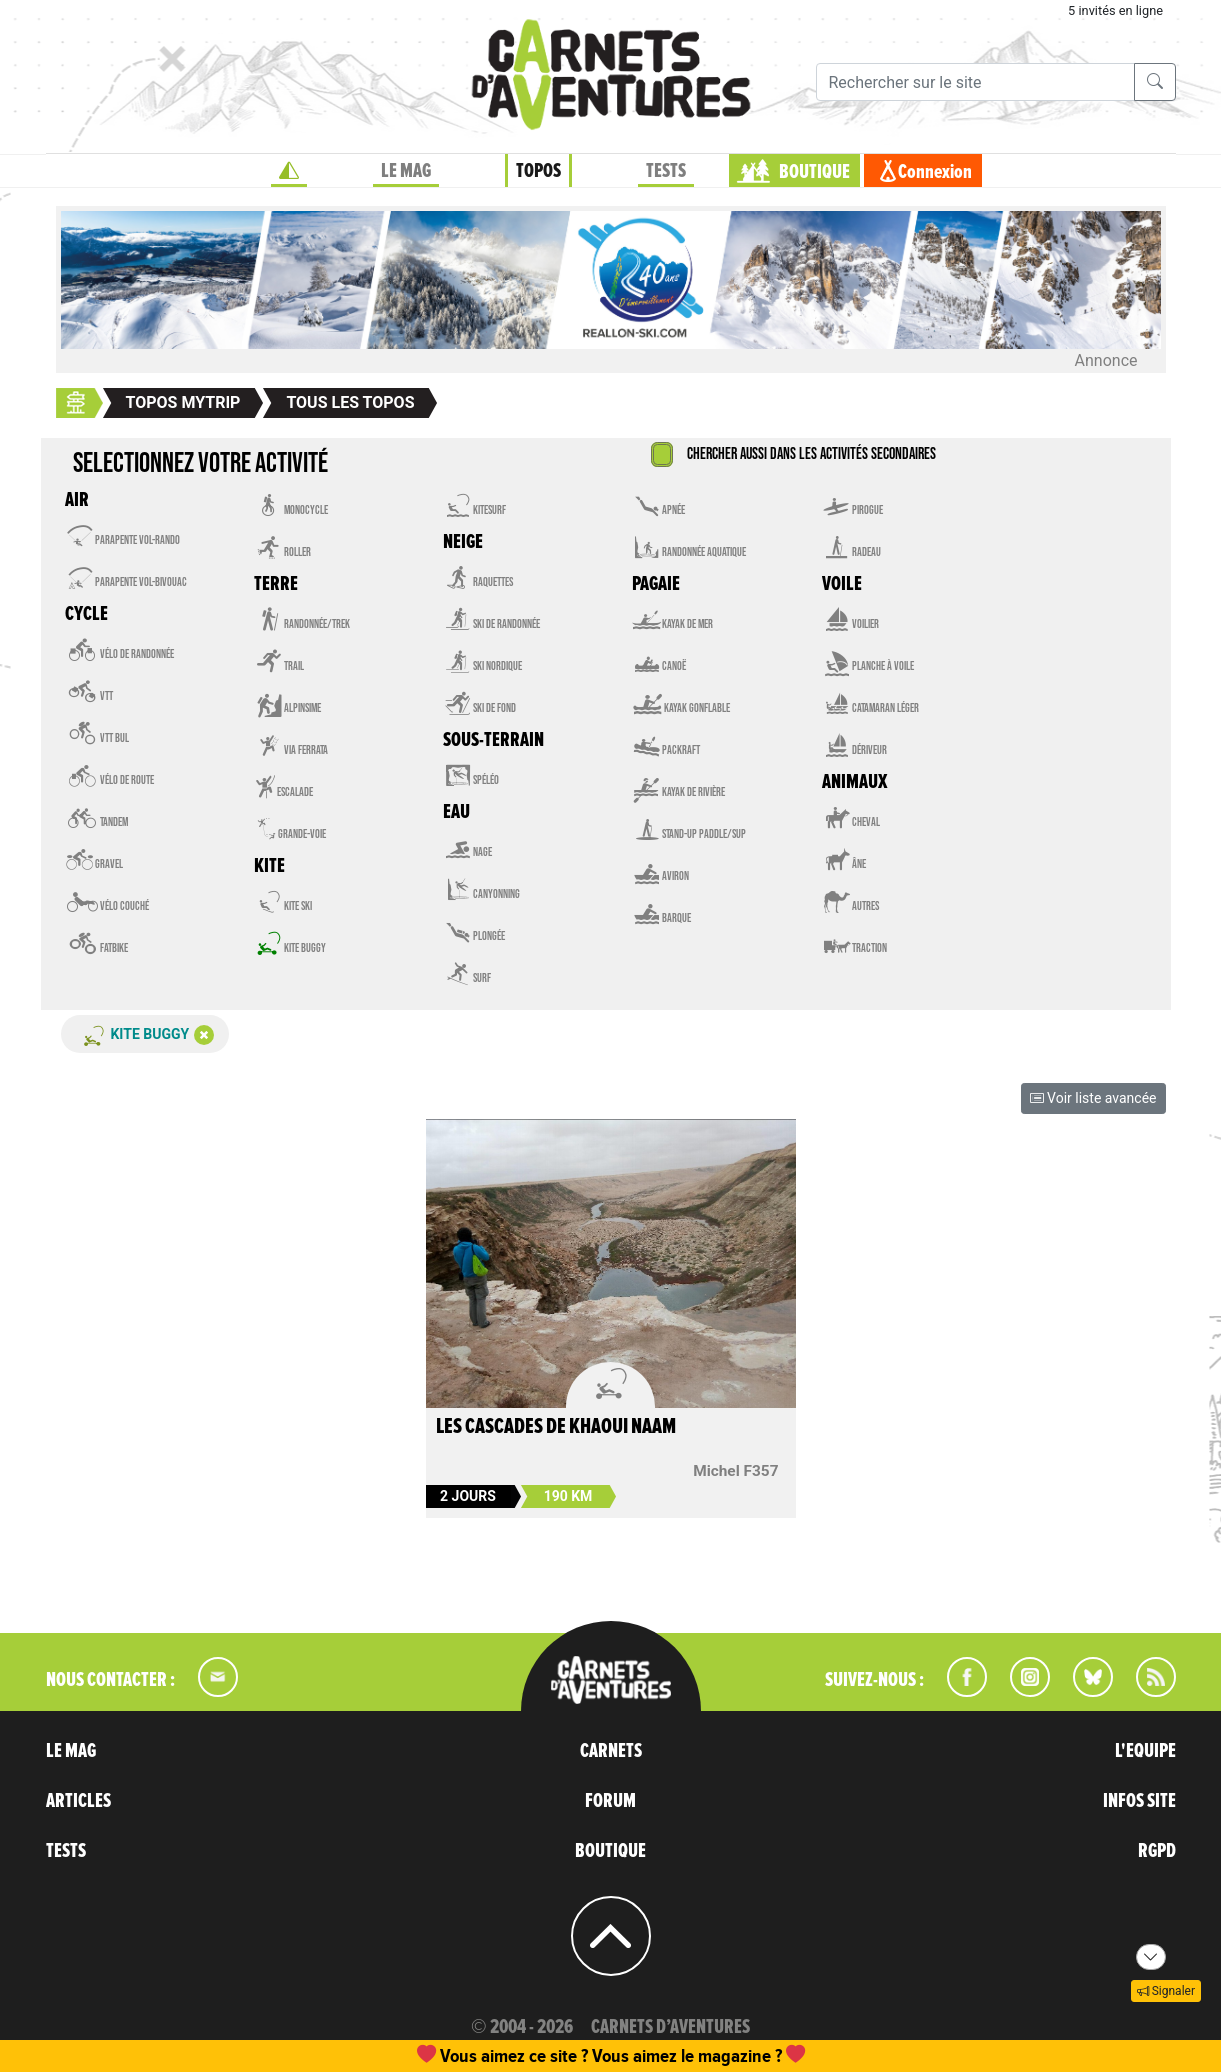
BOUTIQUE (814, 172)
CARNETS (611, 1751)
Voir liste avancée (1093, 1098)
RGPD (1157, 1851)
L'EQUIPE (1145, 1751)
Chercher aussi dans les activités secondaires (811, 454)
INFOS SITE (1139, 1801)
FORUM (610, 1801)
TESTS (666, 171)
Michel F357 (735, 1471)
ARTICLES (78, 1801)
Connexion (935, 172)
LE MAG (406, 171)
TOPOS (538, 171)
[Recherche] (975, 82)
